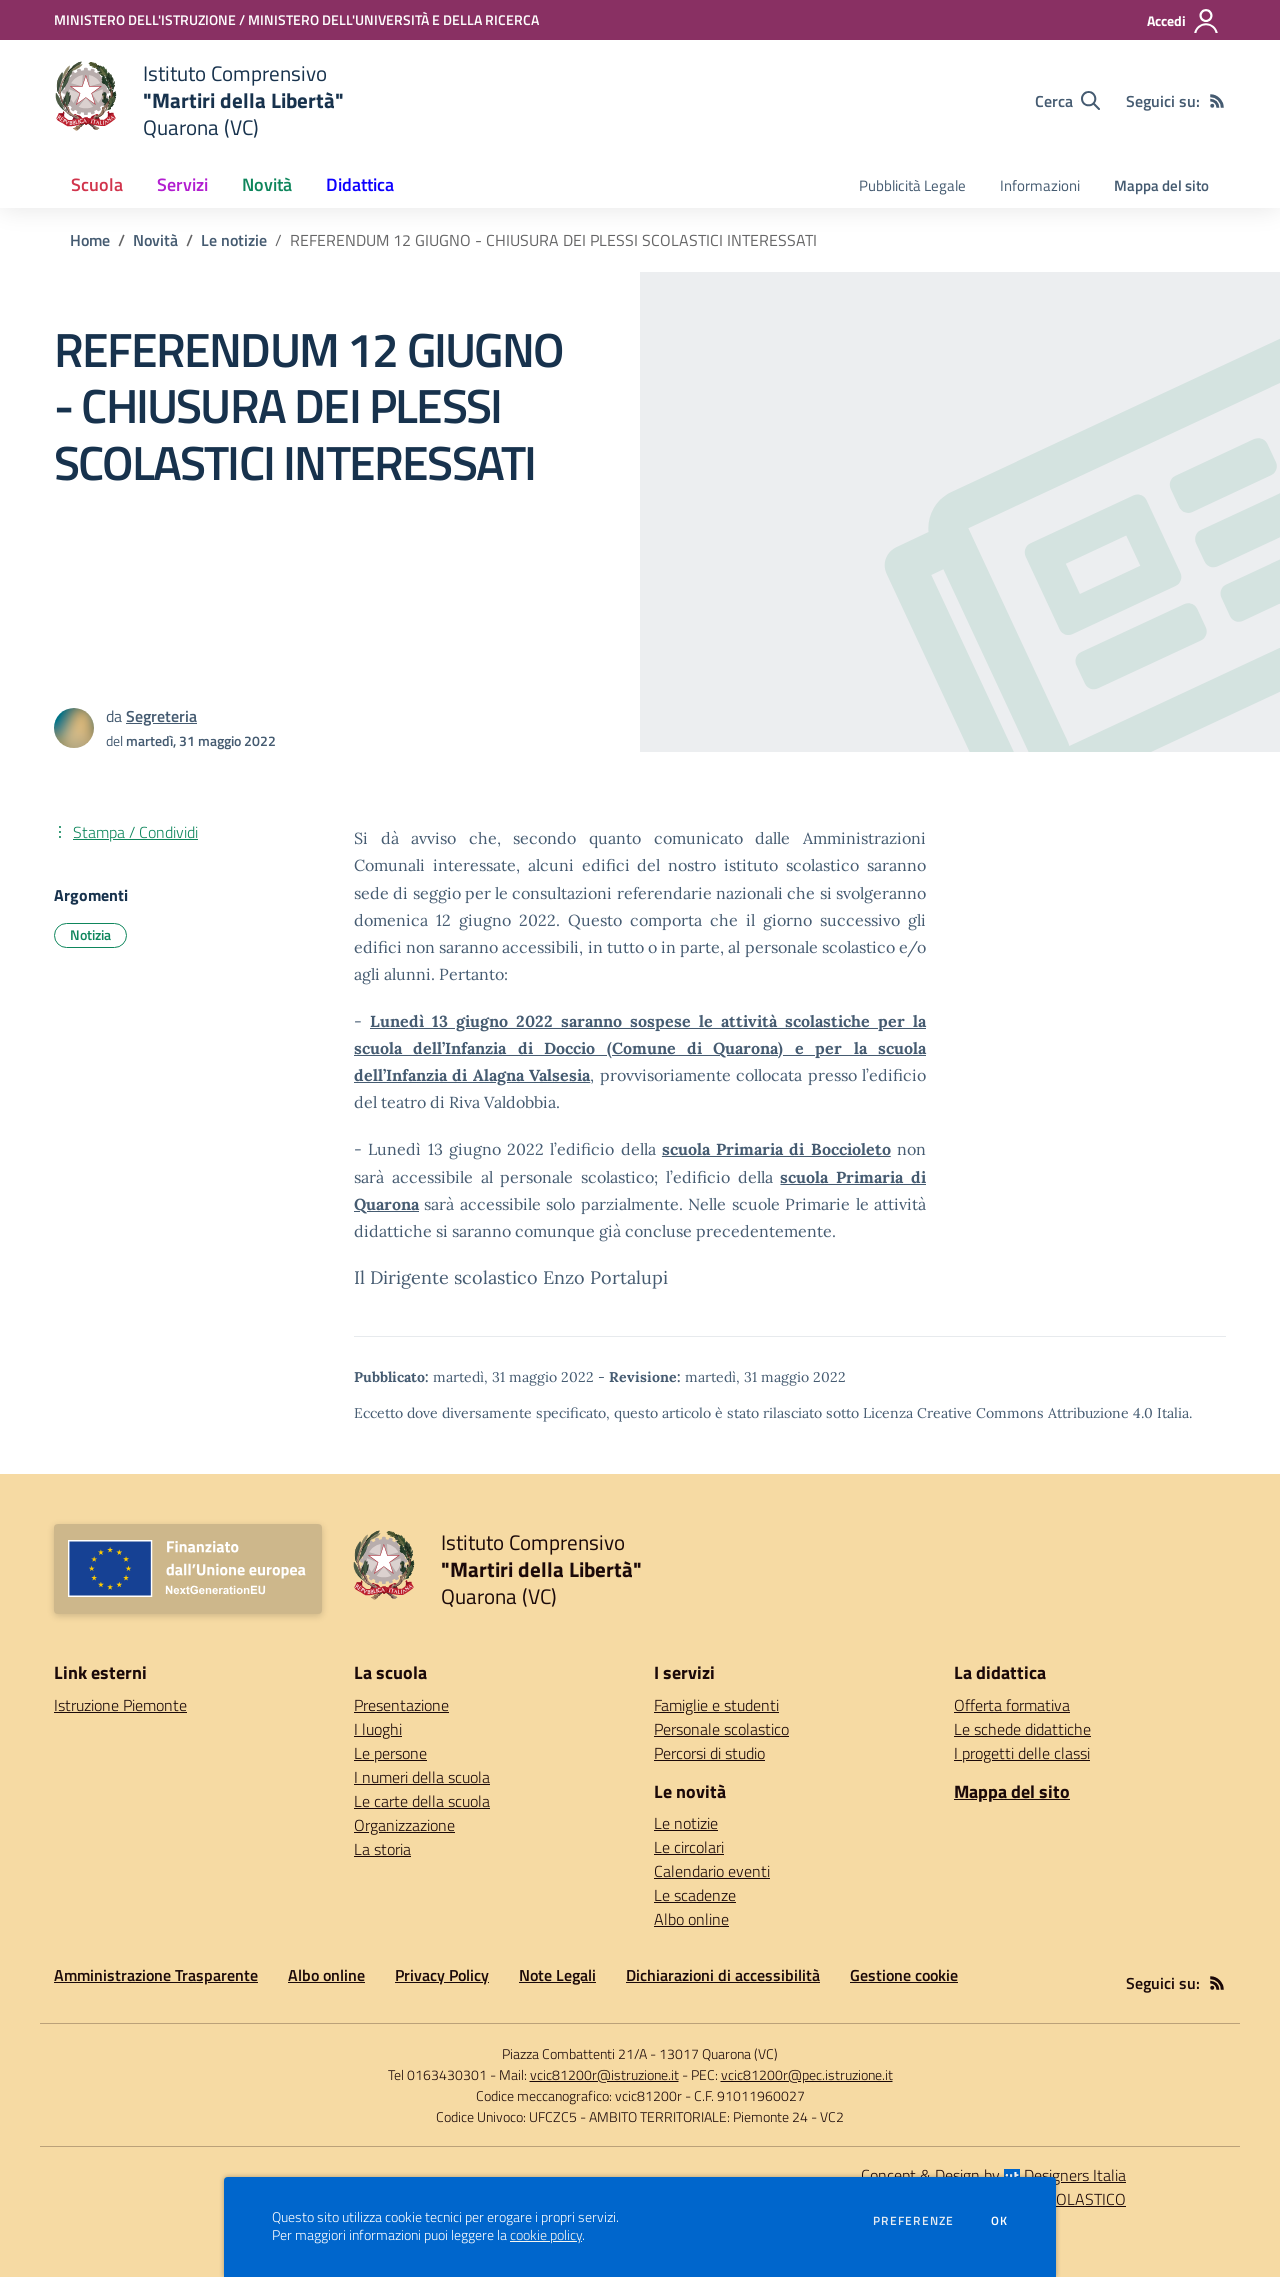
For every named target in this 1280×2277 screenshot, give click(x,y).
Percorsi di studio (709, 1753)
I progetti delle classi (1022, 1753)
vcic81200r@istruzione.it (604, 2074)
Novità (155, 240)
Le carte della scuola (422, 1801)
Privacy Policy (442, 1975)
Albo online (691, 1919)
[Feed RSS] (1217, 101)
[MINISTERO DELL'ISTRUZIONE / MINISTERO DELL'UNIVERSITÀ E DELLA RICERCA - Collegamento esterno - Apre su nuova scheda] (296, 19)
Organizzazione (404, 1825)
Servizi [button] (182, 184)
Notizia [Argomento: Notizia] (90, 934)
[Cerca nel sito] (1067, 101)
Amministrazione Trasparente (156, 1975)
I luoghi (378, 1729)
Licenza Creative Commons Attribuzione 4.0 (1008, 1413)
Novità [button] (267, 184)
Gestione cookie (904, 1975)
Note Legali (557, 1975)
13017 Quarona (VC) (718, 2053)
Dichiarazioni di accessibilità (723, 1975)
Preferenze (913, 2221)
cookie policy (546, 2235)
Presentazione (401, 1705)
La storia (382, 1849)
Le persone (390, 1753)
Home (90, 240)
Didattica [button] (360, 184)
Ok (1000, 2221)
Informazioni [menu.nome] (1040, 185)
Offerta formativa (1012, 1705)
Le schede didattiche (1022, 1729)
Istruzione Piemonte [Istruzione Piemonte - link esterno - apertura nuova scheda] (120, 1705)
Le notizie (234, 240)
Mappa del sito (1161, 185)
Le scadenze (695, 1895)
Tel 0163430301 (437, 2074)
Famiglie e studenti (716, 1705)
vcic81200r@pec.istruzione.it (807, 2074)
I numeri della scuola (422, 1777)
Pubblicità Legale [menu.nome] (912, 185)
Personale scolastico (721, 1729)
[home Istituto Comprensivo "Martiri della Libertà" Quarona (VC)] (199, 100)
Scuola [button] (97, 184)
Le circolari (689, 1847)
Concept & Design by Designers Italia (993, 2175)
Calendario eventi (712, 1871)
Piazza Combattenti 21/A (574, 2053)
